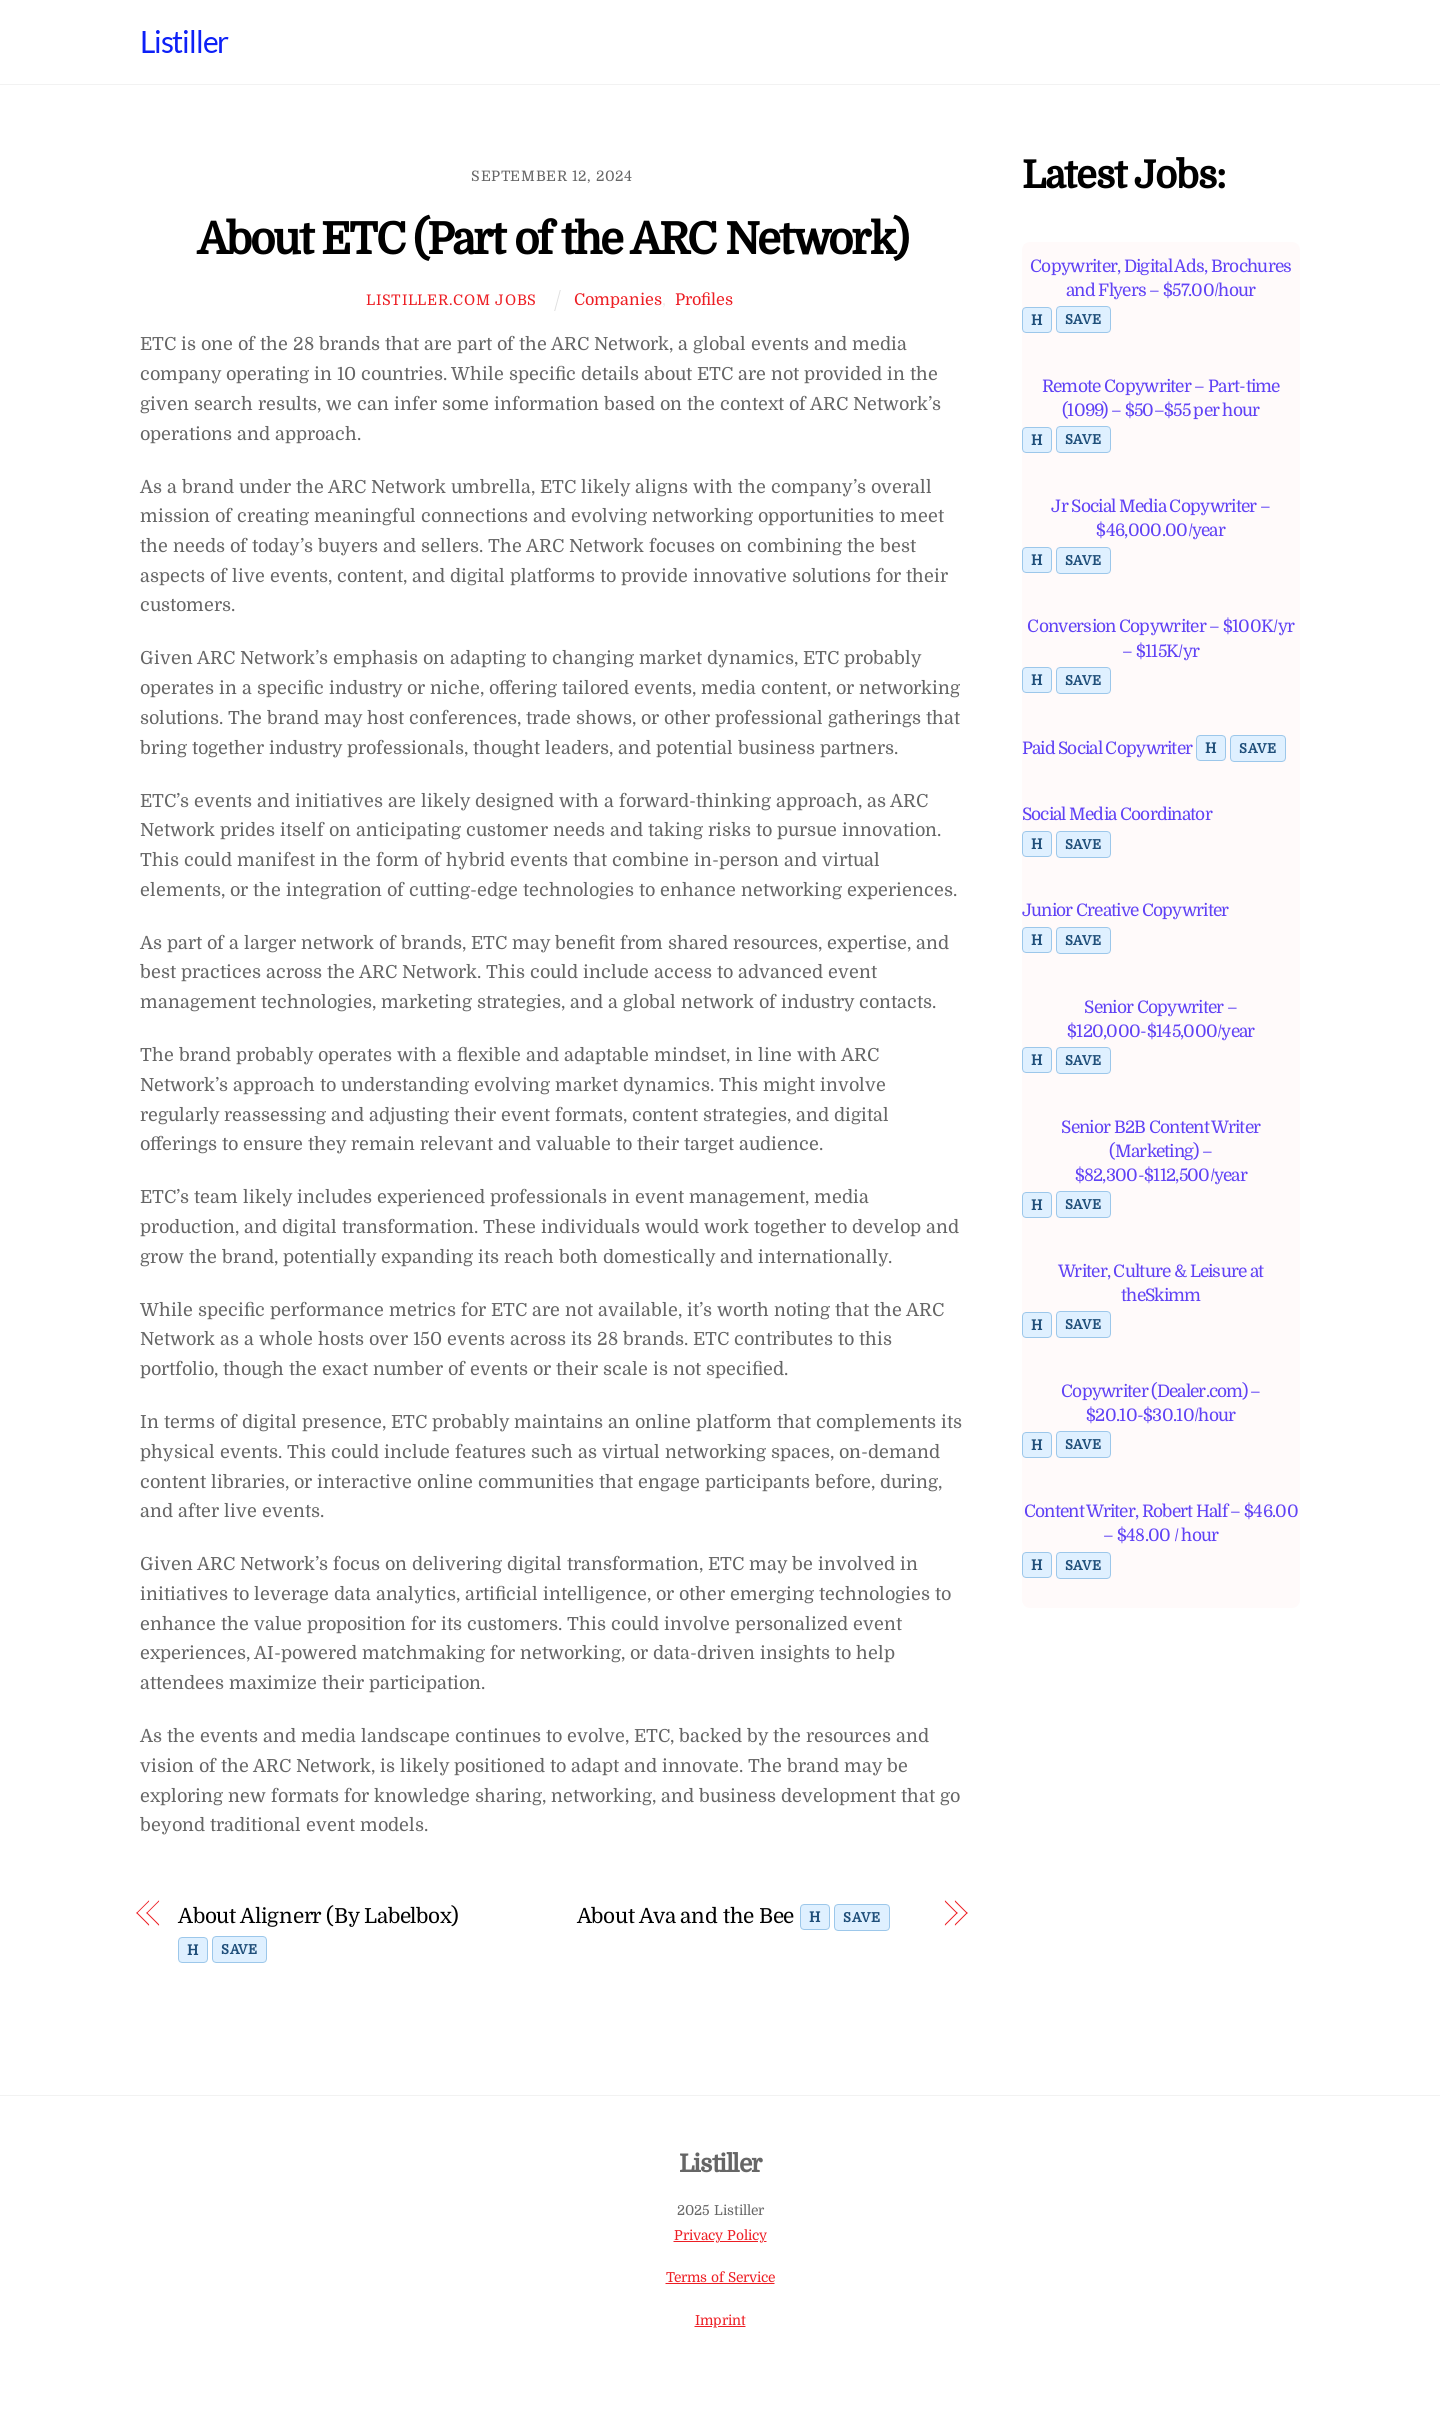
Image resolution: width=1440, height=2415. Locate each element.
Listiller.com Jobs (451, 300)
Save (239, 1948)
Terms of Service (720, 2277)
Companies (618, 299)
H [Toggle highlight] (193, 1949)
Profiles (704, 299)
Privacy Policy (720, 2234)
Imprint (720, 2319)
